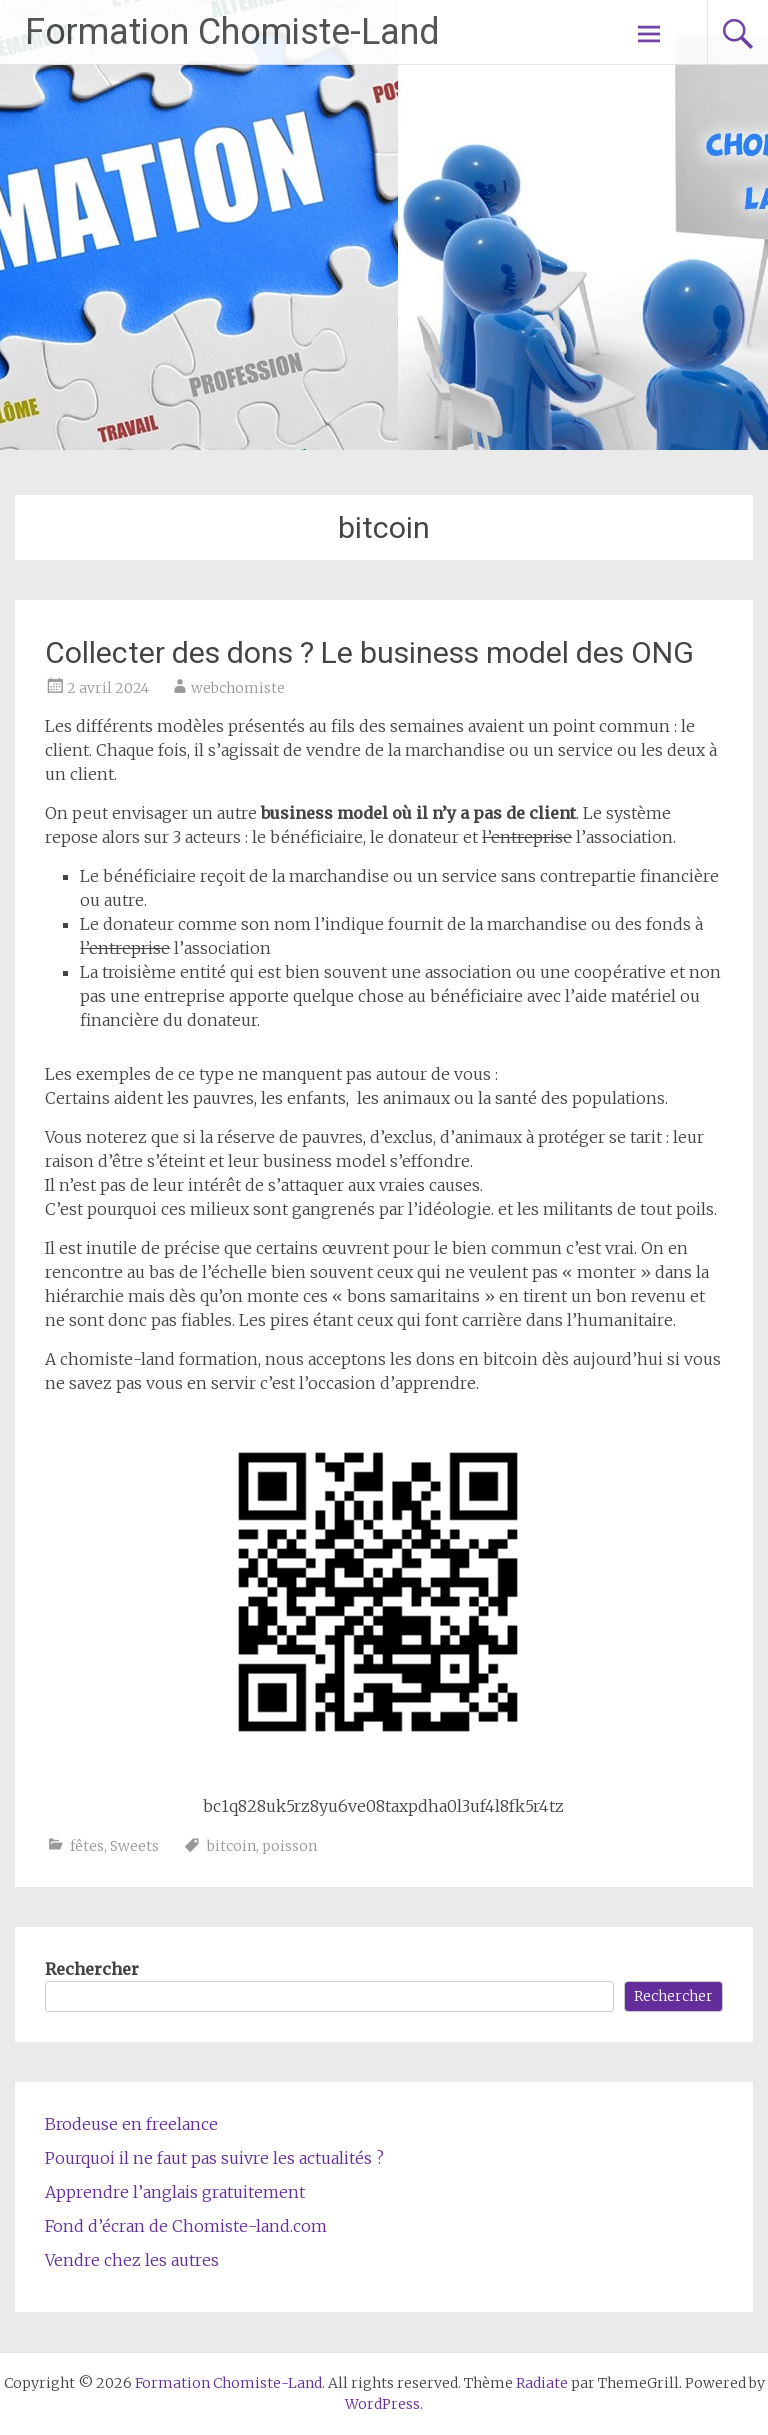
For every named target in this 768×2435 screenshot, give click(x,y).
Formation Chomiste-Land (232, 32)
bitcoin (231, 1846)
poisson (289, 1846)
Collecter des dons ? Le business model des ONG (369, 652)
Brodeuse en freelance (131, 2124)
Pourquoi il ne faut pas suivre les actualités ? (214, 2158)
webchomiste (238, 688)
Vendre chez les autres (132, 2260)
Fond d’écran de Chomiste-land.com (186, 2226)
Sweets (134, 1846)
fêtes (87, 1846)
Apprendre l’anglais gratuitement (175, 2192)
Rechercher (92, 1969)
